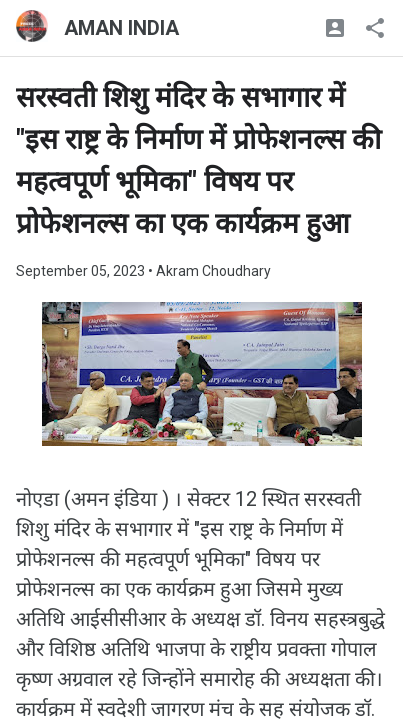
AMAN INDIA (121, 28)
